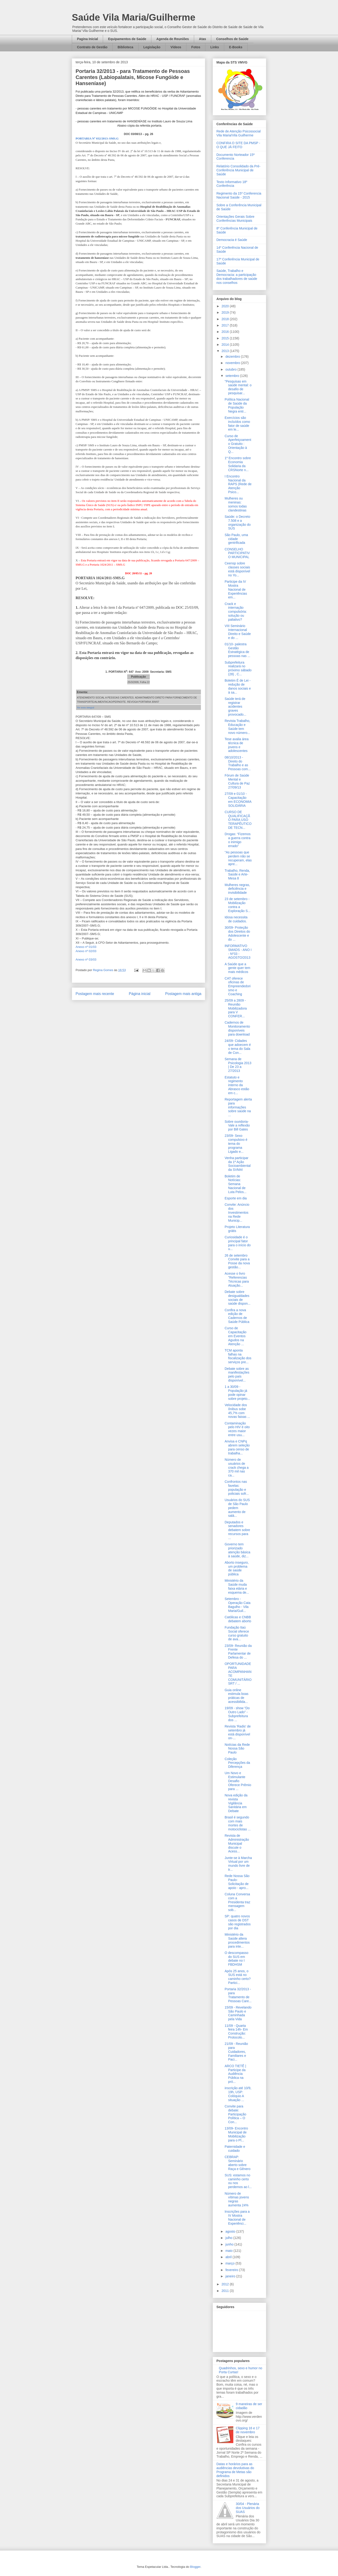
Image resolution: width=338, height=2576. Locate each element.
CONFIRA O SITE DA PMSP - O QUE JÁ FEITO (238, 145)
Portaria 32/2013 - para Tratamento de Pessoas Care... (238, 1995)
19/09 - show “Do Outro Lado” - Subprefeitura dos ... (237, 1714)
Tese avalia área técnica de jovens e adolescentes (237, 745)
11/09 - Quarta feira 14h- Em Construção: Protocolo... (236, 2031)
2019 (226, 312)
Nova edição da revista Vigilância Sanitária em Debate (236, 1803)
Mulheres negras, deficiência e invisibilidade (237, 889)
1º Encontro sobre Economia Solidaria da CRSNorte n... (238, 464)
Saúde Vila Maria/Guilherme (133, 17)
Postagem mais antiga (183, 994)
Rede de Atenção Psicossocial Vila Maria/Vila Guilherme (238, 133)
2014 (226, 344)
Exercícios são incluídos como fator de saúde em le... (237, 423)
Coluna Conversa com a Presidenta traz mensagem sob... (237, 1902)
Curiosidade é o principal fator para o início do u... (238, 1243)
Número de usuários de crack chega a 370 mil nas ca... (237, 1467)
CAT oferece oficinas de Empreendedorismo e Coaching (238, 986)
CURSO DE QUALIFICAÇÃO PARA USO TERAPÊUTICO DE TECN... (238, 820)
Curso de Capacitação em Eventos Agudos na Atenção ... (235, 1336)
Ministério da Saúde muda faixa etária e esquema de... (237, 1586)
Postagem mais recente (95, 994)
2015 (226, 338)
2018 (226, 319)
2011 (226, 2291)
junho (229, 2244)
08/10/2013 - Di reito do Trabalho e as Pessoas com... (238, 763)
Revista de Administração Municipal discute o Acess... (237, 1843)
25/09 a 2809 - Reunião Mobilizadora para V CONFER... (236, 1008)
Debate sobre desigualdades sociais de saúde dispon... (237, 1297)
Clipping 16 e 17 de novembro (248, 2430)
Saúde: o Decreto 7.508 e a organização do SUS (238, 522)
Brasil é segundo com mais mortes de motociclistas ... (238, 1823)
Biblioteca (125, 47)
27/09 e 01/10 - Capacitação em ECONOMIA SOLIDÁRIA (238, 799)
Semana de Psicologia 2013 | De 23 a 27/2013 (238, 1065)
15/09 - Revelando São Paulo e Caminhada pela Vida (238, 2013)
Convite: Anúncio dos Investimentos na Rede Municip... (237, 1212)
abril (228, 2257)
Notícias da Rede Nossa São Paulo (237, 1748)
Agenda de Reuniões (172, 39)
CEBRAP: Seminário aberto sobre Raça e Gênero (237, 2162)
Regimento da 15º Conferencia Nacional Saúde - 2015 (238, 195)
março (230, 2263)
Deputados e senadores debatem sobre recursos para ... (237, 1530)
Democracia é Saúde (231, 240)
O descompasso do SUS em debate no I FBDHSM (236, 1958)
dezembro (233, 356)
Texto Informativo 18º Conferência (231, 184)
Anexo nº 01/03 (86, 947)
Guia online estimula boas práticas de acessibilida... (236, 1696)
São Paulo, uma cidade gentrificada (236, 539)
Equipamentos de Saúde (127, 39)
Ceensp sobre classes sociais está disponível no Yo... (237, 569)
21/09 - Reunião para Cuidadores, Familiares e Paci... (236, 2051)
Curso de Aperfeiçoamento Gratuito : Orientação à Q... (238, 444)
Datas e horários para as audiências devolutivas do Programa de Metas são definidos (235, 2470)
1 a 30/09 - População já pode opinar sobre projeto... (237, 1392)
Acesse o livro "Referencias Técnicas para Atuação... (237, 1279)
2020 (226, 306)
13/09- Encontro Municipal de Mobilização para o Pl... (236, 2134)
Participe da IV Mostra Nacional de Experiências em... (236, 589)
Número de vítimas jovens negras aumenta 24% (237, 2199)
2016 (226, 332)
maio (229, 2251)
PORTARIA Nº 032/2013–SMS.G (97, 138)
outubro (231, 369)
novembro (233, 363)
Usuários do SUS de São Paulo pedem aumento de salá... (237, 1507)
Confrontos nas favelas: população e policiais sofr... (237, 1487)
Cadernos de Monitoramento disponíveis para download (237, 1028)
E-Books (235, 47)
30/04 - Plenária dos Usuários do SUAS (248, 2508)
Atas (202, 39)
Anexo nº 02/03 (86, 951)
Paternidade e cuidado (235, 2148)
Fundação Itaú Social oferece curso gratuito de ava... (237, 1633)
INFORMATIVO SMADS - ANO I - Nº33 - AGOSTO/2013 (238, 951)
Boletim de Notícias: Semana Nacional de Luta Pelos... (235, 1184)
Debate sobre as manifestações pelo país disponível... (237, 1374)
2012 (226, 2284)
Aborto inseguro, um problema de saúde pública (237, 1568)
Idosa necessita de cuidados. (236, 919)
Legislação (151, 47)
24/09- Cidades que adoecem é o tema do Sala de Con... (238, 1046)
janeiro (230, 2276)
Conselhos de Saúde (232, 39)
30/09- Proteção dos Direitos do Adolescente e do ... (237, 933)
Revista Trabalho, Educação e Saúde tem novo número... (237, 726)
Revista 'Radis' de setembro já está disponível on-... (238, 1732)
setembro (232, 376)
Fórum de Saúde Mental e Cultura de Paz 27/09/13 (237, 781)
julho (229, 2238)
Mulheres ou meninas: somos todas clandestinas (236, 504)
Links (214, 47)
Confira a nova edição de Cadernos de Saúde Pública (237, 1316)
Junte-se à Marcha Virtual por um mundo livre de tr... (238, 1863)
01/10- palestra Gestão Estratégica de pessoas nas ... (237, 650)
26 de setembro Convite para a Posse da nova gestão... (237, 1261)
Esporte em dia (236, 1198)
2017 (226, 325)
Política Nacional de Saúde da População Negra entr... (237, 405)
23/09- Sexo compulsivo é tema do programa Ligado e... (236, 1143)
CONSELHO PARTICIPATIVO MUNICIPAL (237, 553)
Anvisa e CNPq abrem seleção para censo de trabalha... (237, 1447)
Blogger (195, 2566)
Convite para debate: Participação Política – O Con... (235, 2114)
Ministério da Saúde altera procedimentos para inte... (237, 1940)
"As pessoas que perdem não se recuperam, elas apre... (238, 858)
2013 (226, 351)
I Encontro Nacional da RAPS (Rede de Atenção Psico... (238, 484)
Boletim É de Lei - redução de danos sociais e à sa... (238, 686)
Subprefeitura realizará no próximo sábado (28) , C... (238, 668)
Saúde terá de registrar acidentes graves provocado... (235, 706)
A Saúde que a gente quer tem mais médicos (237, 968)
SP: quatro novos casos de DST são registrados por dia (238, 1922)
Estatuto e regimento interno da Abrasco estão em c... (237, 1085)
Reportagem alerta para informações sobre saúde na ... (238, 1107)
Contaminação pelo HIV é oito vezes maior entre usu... (237, 1429)
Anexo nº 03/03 (86, 959)
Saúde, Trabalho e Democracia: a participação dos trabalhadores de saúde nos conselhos (236, 276)
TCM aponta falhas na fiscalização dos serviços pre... (238, 1356)
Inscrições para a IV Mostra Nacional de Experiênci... (237, 2217)
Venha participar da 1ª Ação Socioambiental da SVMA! (238, 1164)
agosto (230, 2231)
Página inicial (139, 994)
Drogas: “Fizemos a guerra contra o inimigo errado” (237, 840)
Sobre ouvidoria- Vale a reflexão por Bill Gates (237, 1125)
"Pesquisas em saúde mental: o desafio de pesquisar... (238, 387)
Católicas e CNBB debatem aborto (238, 1619)
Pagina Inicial (87, 39)
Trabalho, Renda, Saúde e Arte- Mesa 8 (237, 874)
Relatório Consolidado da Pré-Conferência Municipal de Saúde (238, 170)
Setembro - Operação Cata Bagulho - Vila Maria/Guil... (237, 1604)
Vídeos (175, 47)
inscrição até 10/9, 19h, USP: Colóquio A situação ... (238, 2094)
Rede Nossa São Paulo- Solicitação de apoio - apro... (237, 1881)
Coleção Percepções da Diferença (237, 1763)
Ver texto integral (85, 707)
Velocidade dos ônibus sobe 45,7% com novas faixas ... (237, 1411)
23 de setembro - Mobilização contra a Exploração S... (237, 904)
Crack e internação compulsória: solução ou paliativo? (236, 611)
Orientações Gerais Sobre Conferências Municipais (235, 218)
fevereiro (232, 2270)
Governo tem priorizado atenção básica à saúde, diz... (237, 1550)
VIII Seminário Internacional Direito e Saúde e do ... (238, 631)
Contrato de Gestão (92, 47)
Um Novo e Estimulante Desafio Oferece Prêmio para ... (238, 1781)
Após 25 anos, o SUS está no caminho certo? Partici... (238, 1977)
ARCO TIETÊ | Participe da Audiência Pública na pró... (235, 2074)
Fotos (195, 47)
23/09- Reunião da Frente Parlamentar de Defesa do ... (238, 1651)
